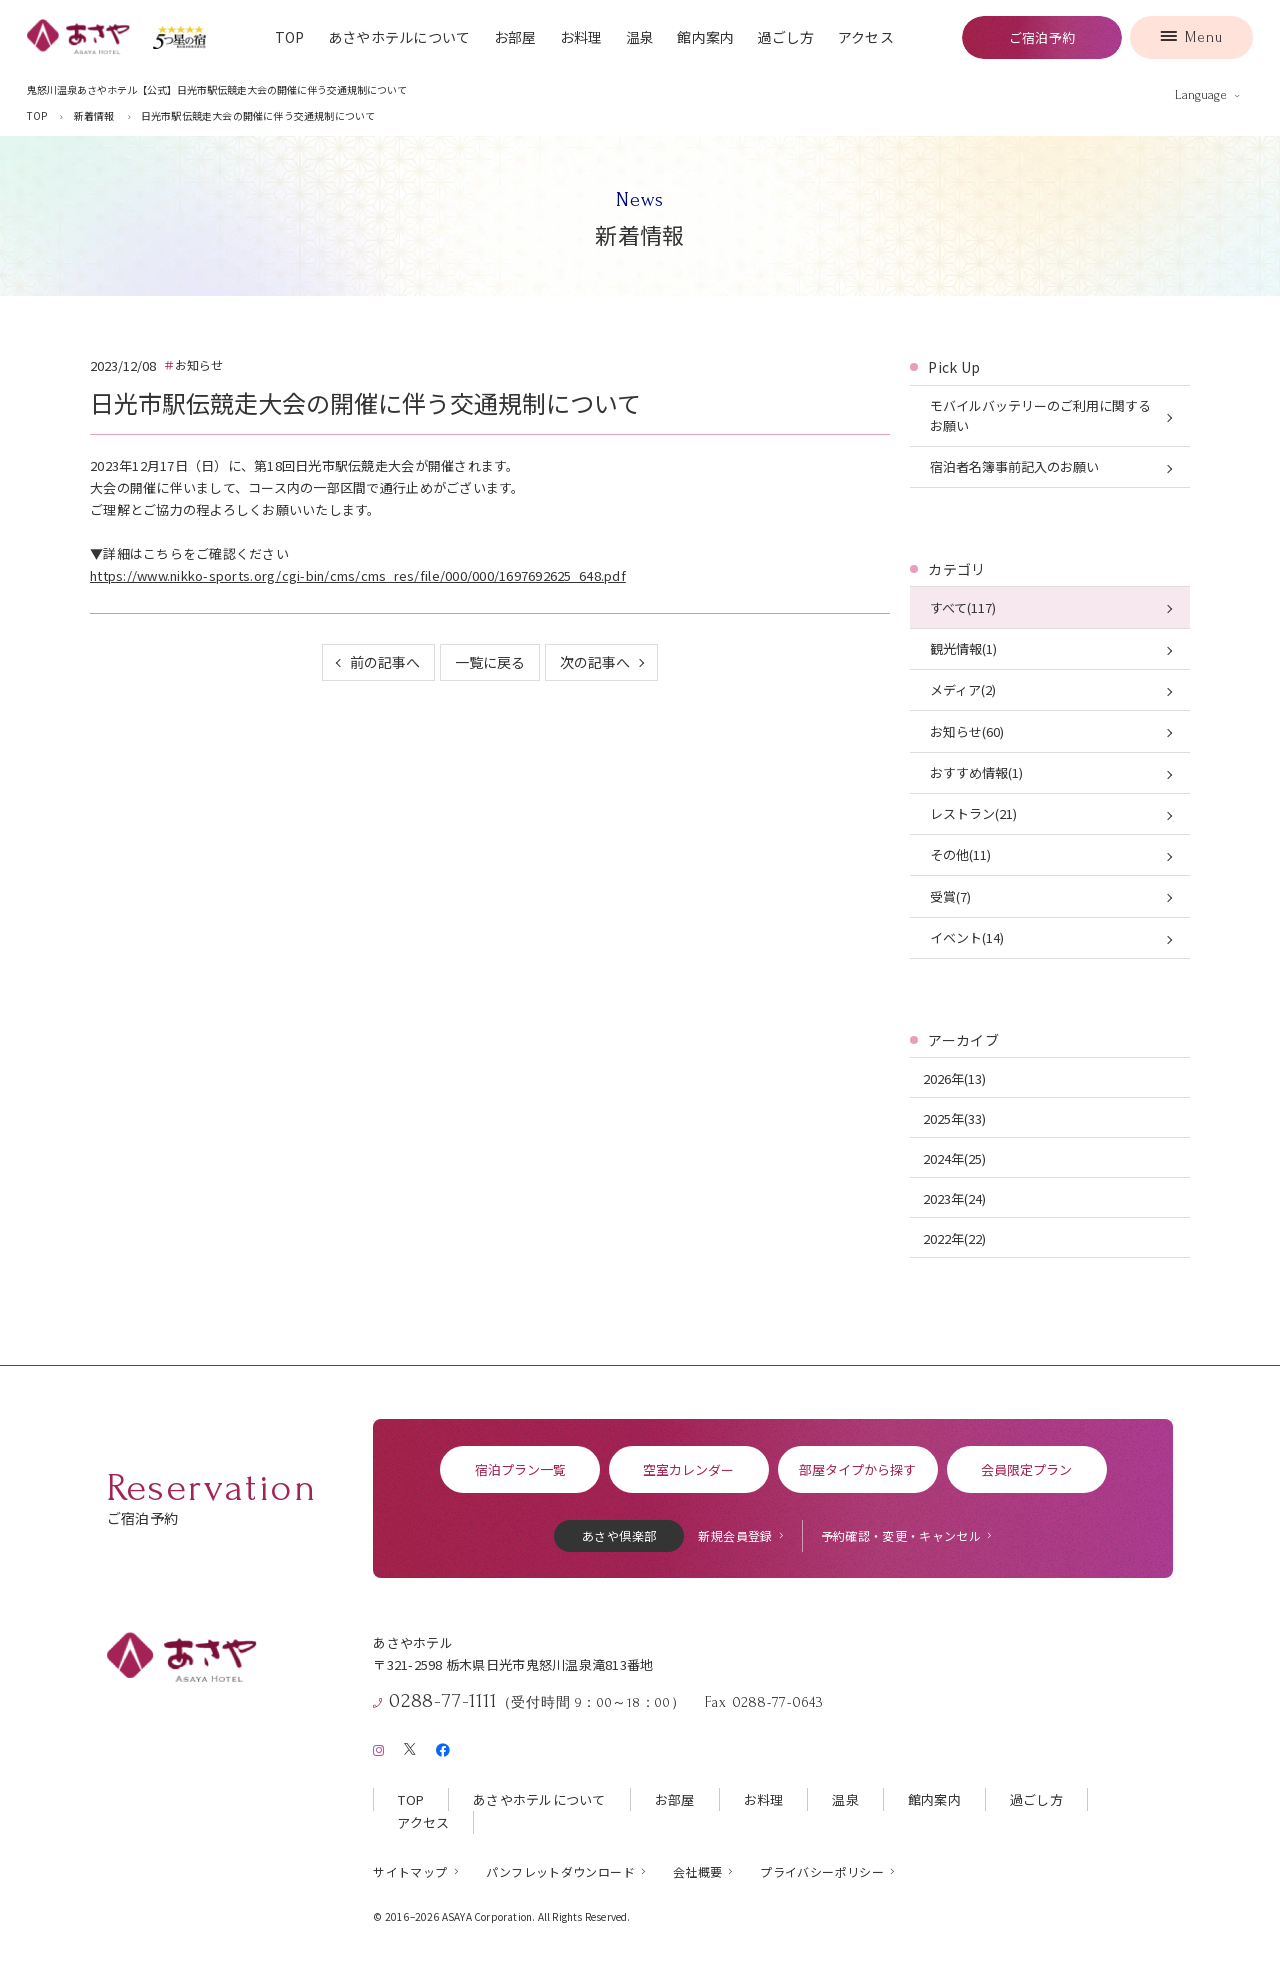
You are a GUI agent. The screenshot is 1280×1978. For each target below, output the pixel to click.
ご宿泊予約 (1042, 37)
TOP (290, 37)
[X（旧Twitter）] (410, 1746)
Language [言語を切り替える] (1201, 95)
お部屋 (515, 37)
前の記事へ (385, 662)
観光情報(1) (963, 648)
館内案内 (705, 37)
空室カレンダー (688, 1469)
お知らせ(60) (967, 731)
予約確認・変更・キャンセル (901, 1535)
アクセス (866, 37)
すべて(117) (963, 607)
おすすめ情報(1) (976, 772)
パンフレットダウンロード (560, 1871)
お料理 (581, 37)
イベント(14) (967, 937)
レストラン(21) (973, 813)
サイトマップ (410, 1871)
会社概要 (697, 1871)
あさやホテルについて (399, 37)
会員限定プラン (1026, 1469)
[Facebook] (442, 1746)
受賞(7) (950, 896)
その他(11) (960, 854)
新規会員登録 (735, 1535)
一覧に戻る (490, 662)
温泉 (640, 37)
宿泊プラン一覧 (520, 1469)
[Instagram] (378, 1746)
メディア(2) (963, 689)
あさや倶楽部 (619, 1535)
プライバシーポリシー (822, 1871)
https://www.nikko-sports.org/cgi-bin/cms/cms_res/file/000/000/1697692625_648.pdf (358, 575)
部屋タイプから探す (857, 1469)
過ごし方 (786, 37)
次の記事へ (595, 662)
